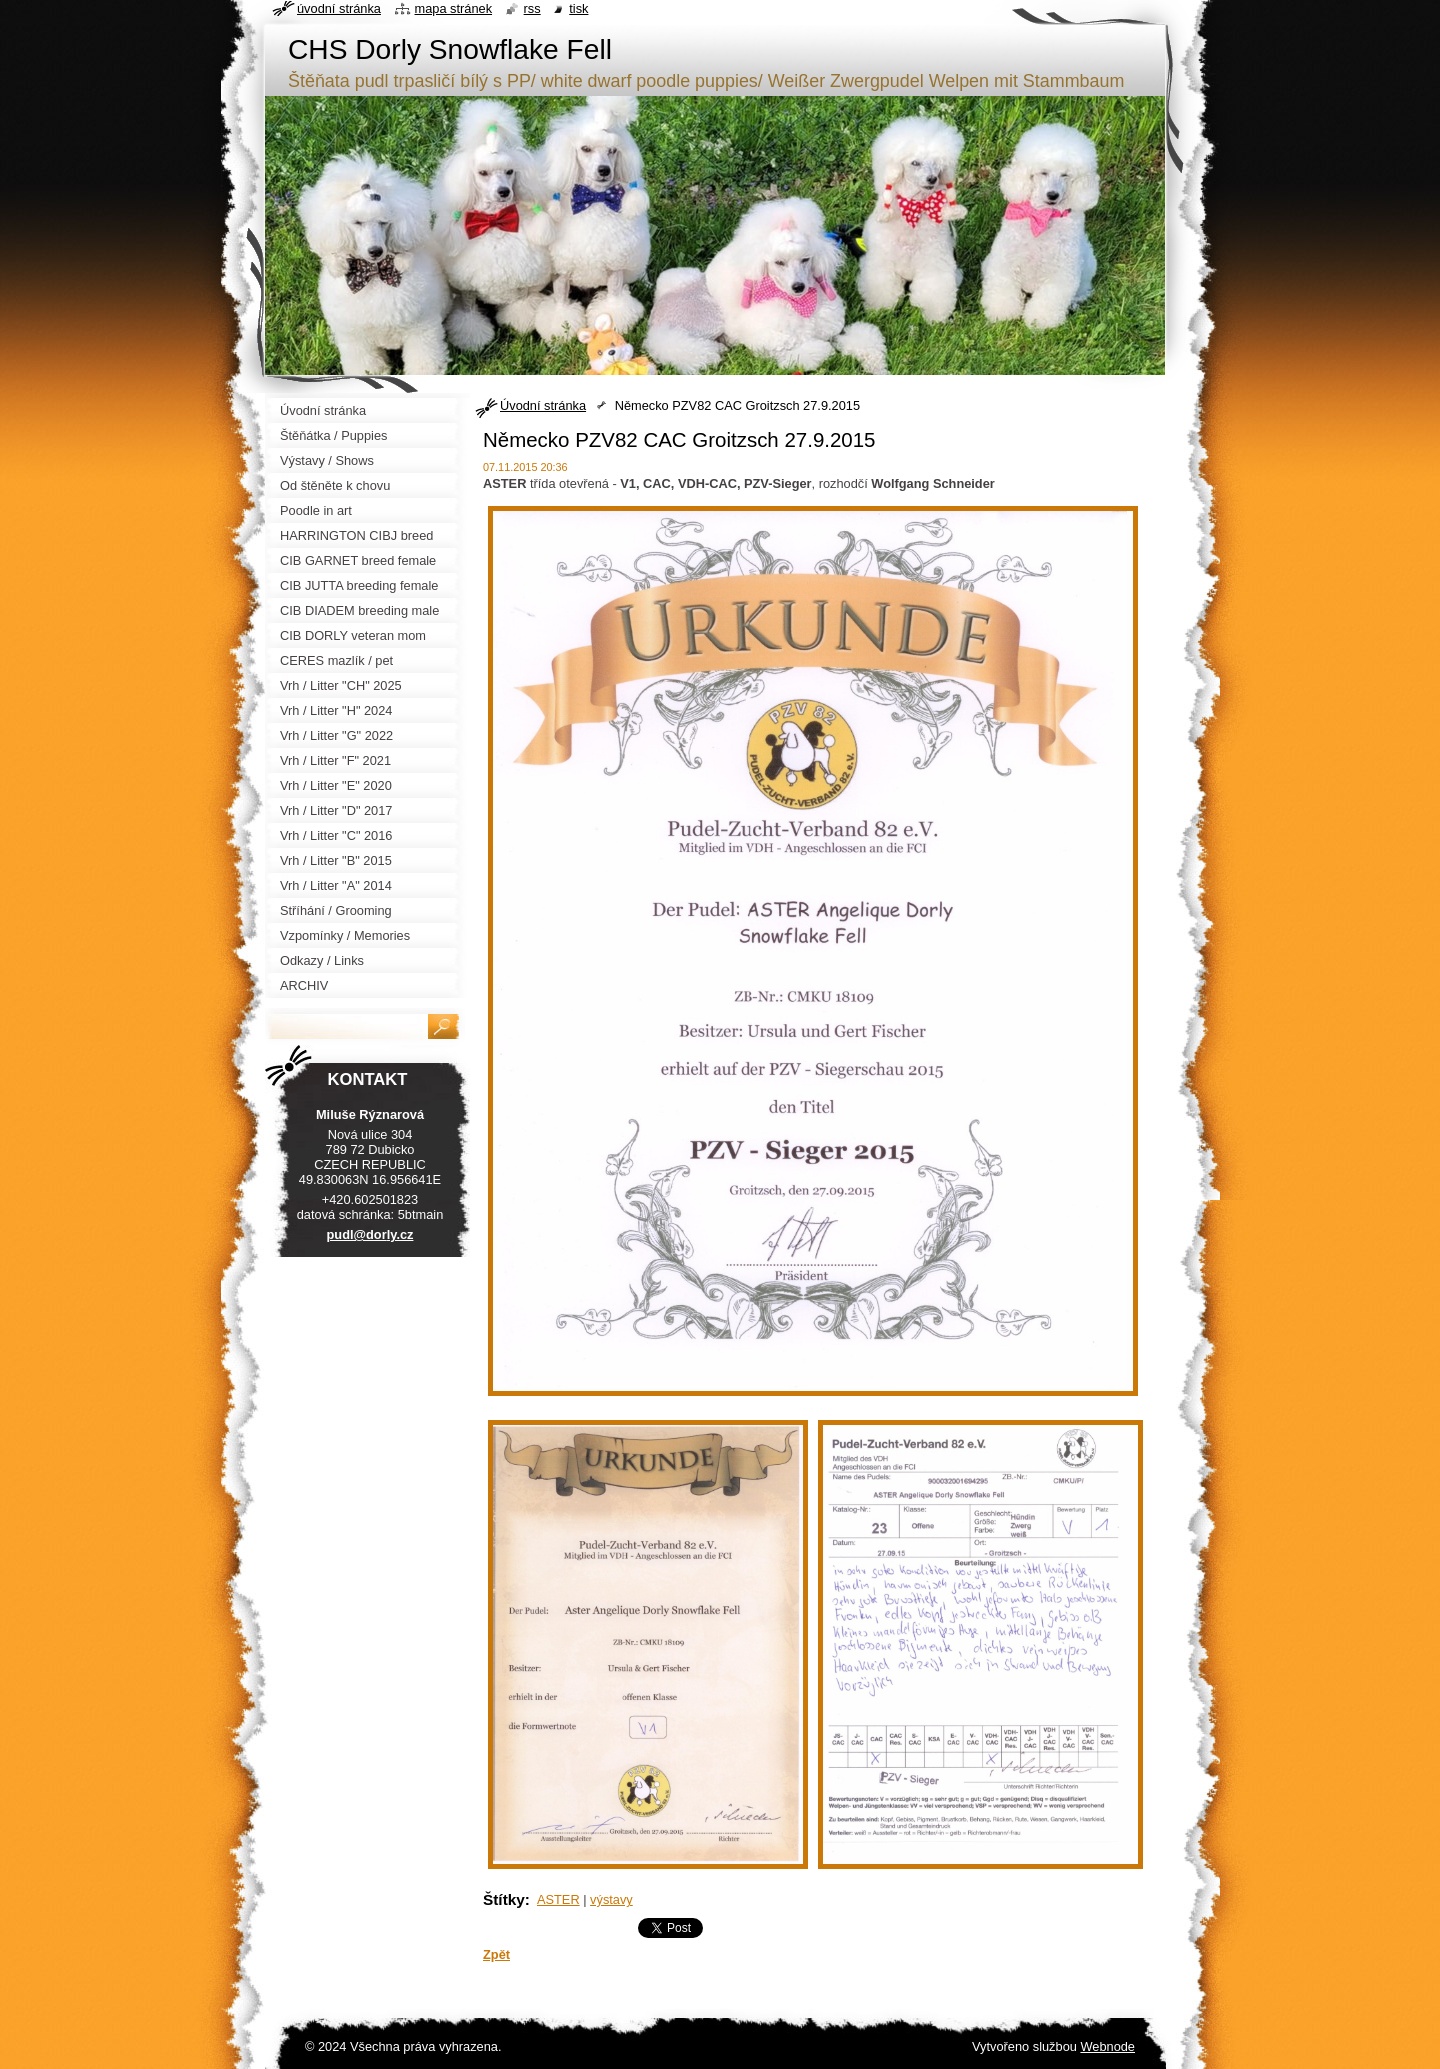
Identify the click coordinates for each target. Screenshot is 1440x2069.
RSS (532, 8)
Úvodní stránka (543, 405)
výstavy (611, 1899)
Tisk (578, 8)
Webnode (1107, 2046)
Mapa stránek (454, 8)
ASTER (558, 1899)
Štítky (504, 1899)
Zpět (496, 1954)
